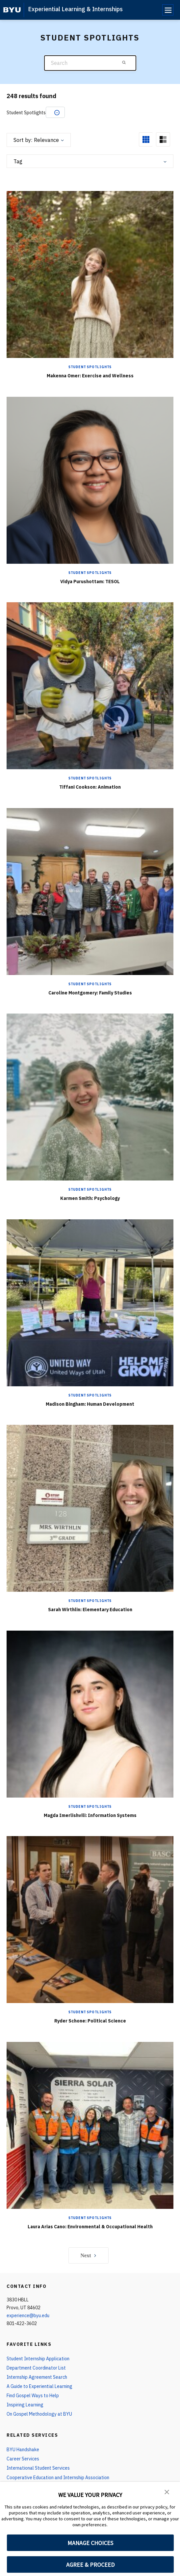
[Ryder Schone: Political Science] (90, 1919)
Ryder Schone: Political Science (90, 2021)
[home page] (12, 10)
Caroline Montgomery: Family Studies (90, 993)
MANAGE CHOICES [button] (90, 2543)
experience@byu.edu (28, 2315)
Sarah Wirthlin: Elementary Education (90, 1610)
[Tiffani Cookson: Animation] (90, 685)
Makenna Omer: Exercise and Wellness (90, 376)
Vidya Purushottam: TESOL (90, 581)
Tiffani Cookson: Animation (90, 787)
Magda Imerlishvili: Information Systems (90, 1815)
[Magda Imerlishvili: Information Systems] (90, 1714)
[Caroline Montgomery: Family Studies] (90, 891)
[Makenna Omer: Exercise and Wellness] (90, 274)
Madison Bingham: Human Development (90, 1404)
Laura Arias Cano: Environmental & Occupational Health (90, 2227)
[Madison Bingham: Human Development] (90, 1302)
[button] (167, 2491)
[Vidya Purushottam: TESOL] (90, 480)
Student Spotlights (90, 367)
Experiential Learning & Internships (75, 9)
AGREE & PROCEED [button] (90, 2564)
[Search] (90, 63)
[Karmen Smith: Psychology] (90, 1097)
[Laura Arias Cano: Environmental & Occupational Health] (90, 2125)
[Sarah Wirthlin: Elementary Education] (90, 1508)
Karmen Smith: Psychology (90, 1198)
